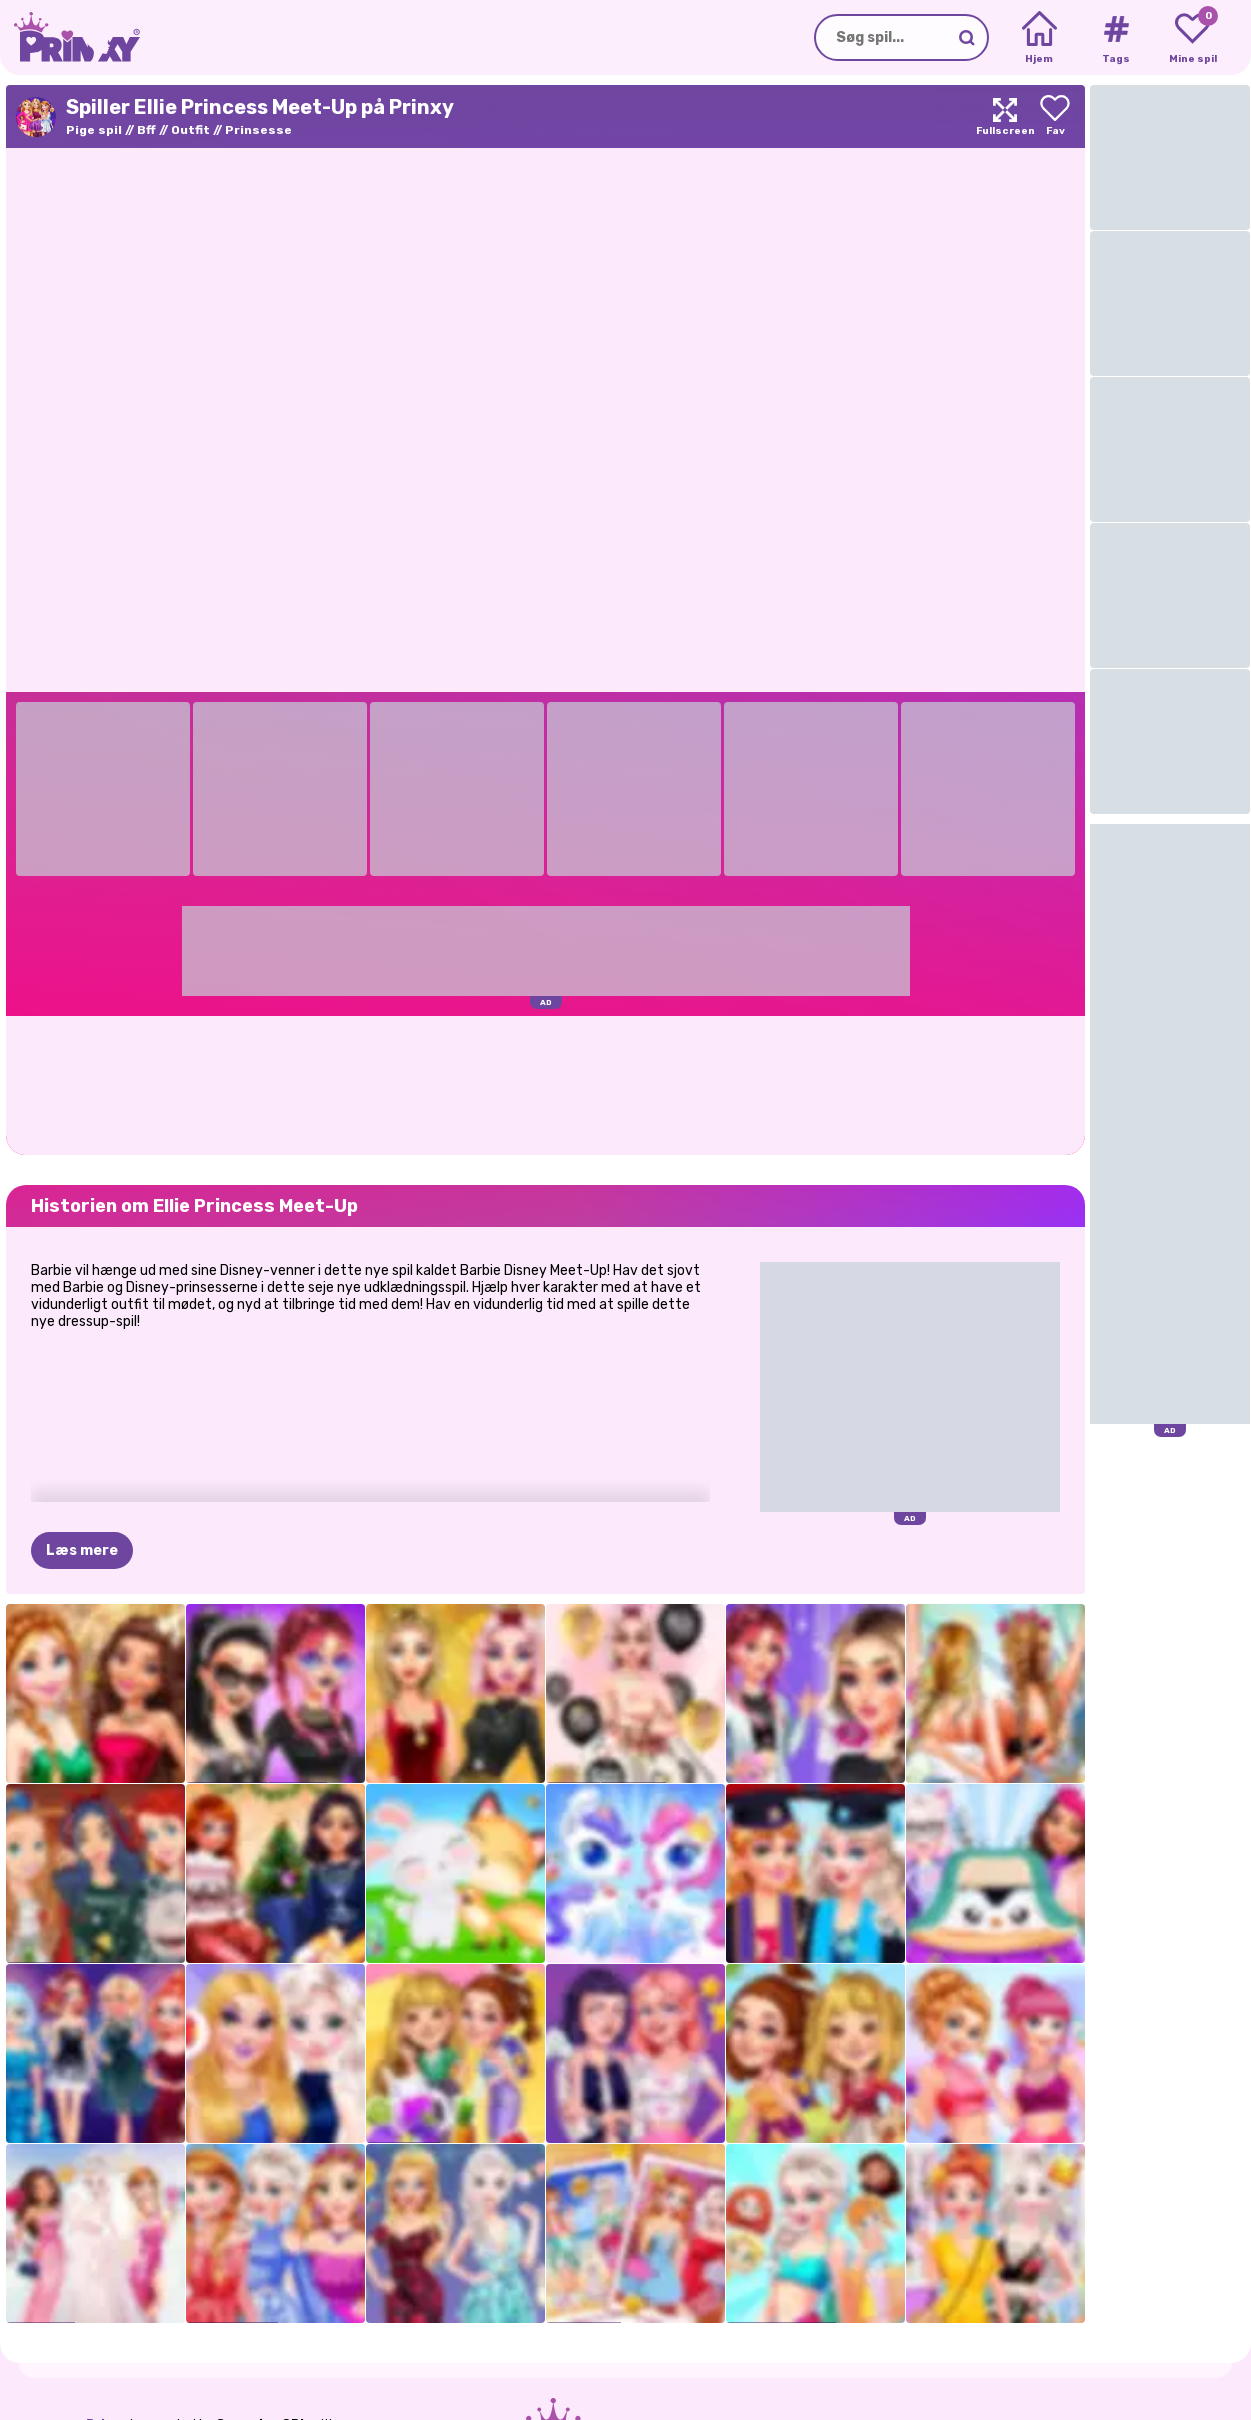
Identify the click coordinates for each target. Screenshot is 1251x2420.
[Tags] (1115, 38)
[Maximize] (1005, 116)
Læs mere (82, 1550)
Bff (146, 130)
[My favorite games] (1192, 38)
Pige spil (94, 130)
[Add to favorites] (1055, 116)
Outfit (190, 130)
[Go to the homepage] (70, 37)
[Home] (1039, 38)
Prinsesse (258, 130)
